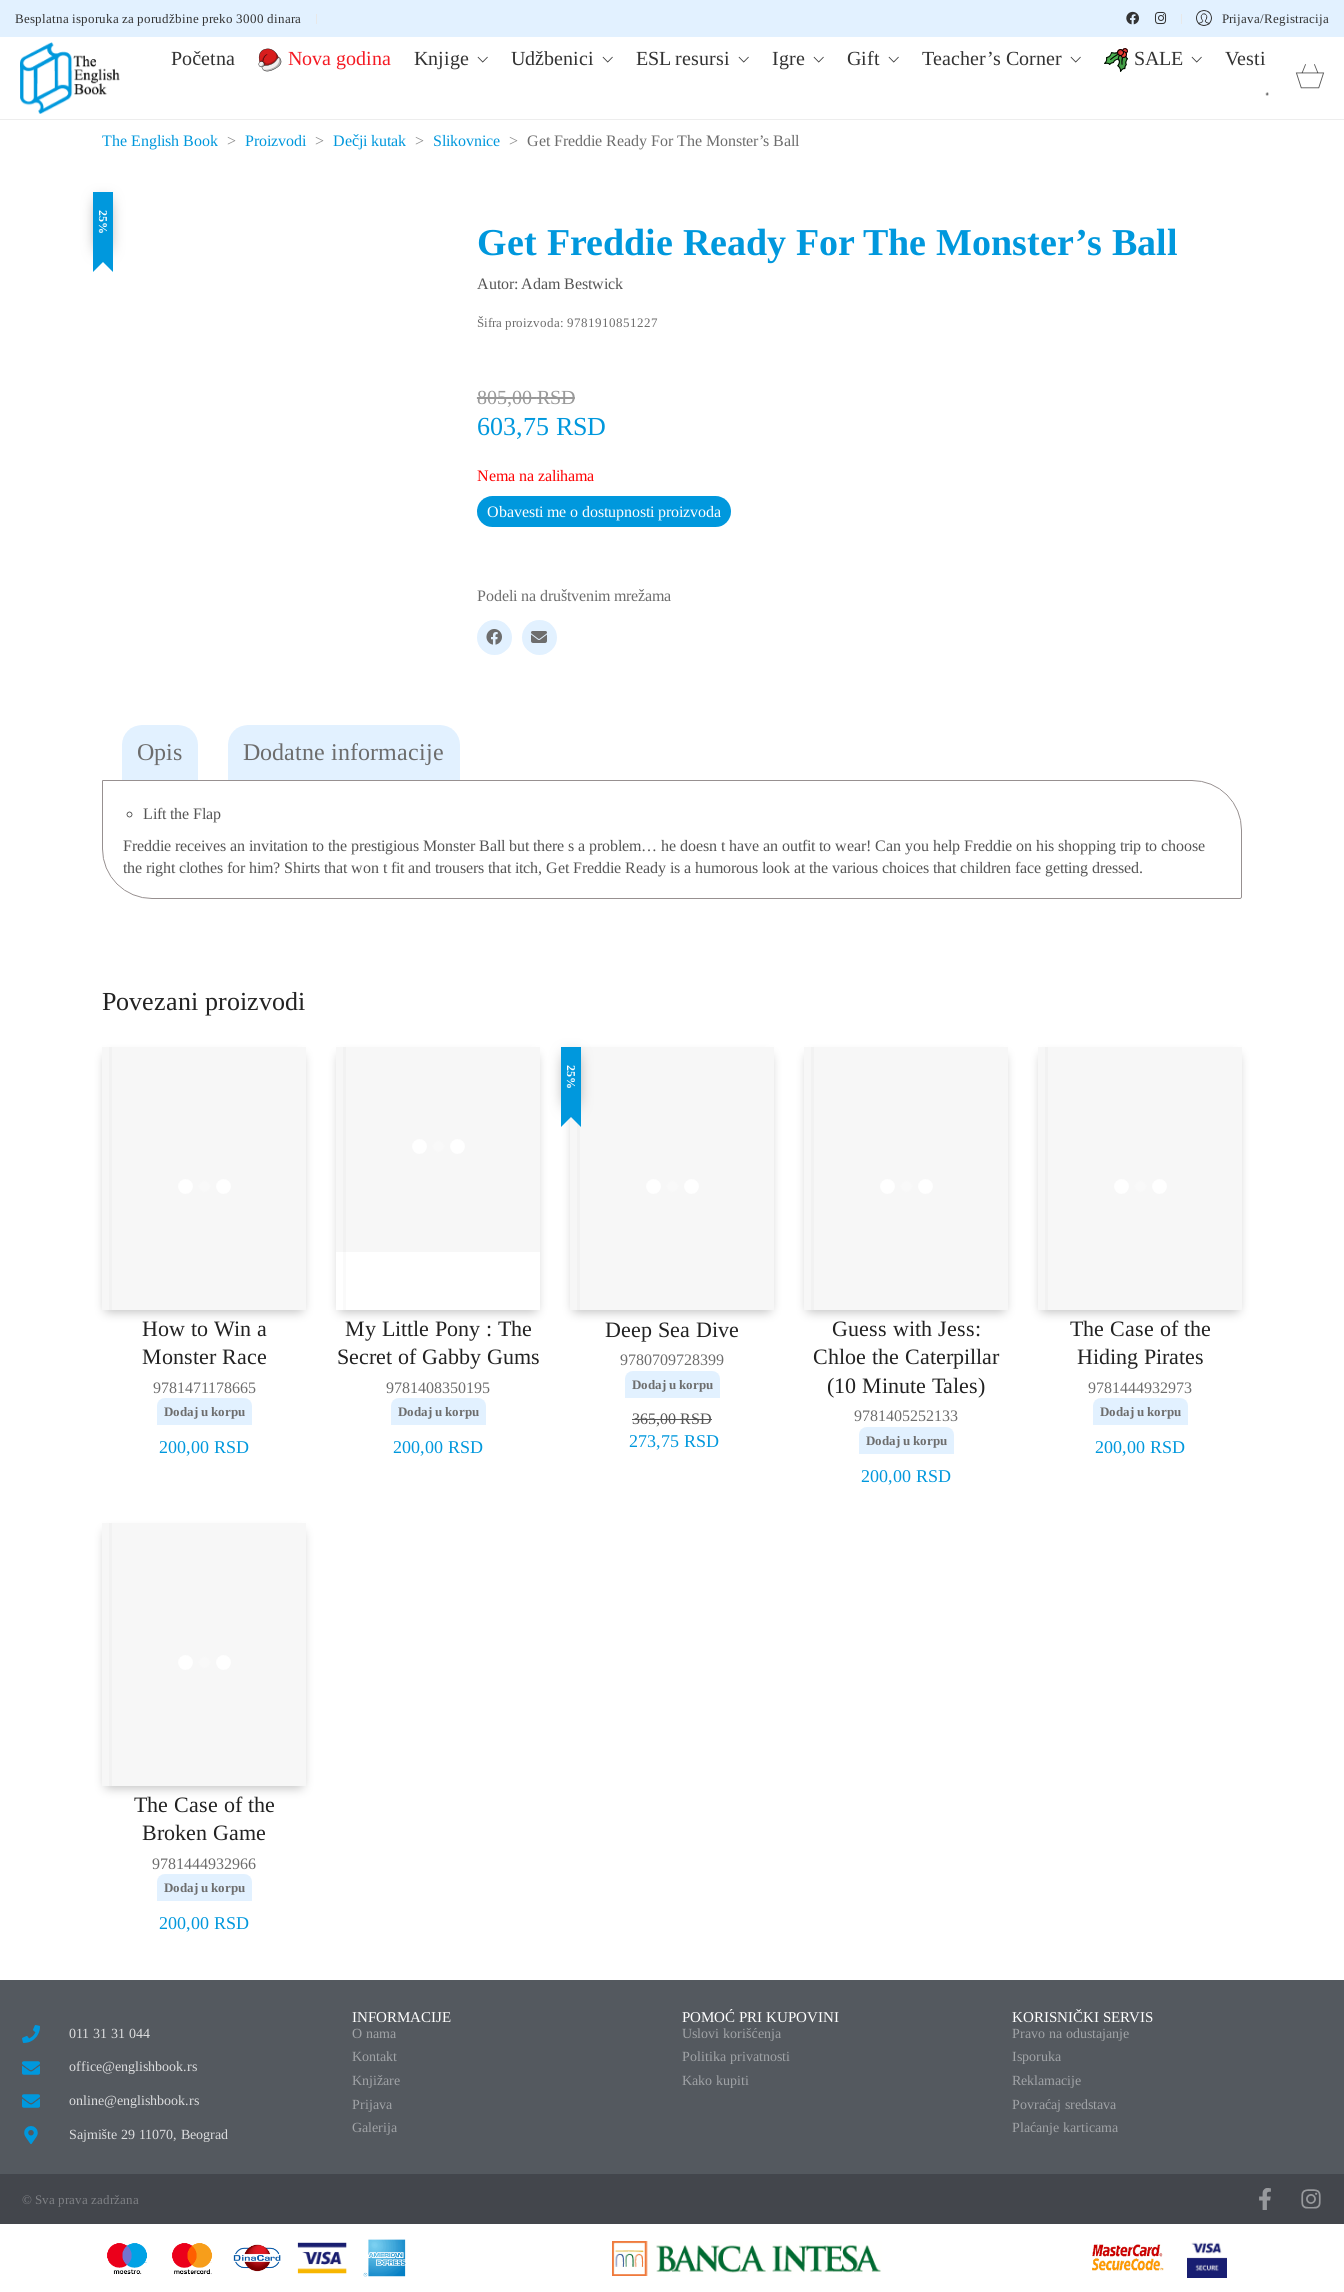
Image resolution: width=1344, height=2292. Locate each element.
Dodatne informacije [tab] (343, 752)
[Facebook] (494, 637)
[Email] (539, 637)
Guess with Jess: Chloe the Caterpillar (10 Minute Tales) (906, 1357)
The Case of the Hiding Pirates (1140, 1343)
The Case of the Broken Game (204, 1819)
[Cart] (1310, 78)
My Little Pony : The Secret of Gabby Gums (438, 1343)
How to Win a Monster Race (204, 1343)
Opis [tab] (159, 752)
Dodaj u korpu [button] (204, 1411)
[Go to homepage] (70, 78)
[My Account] (1262, 18)
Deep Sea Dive (672, 1329)
